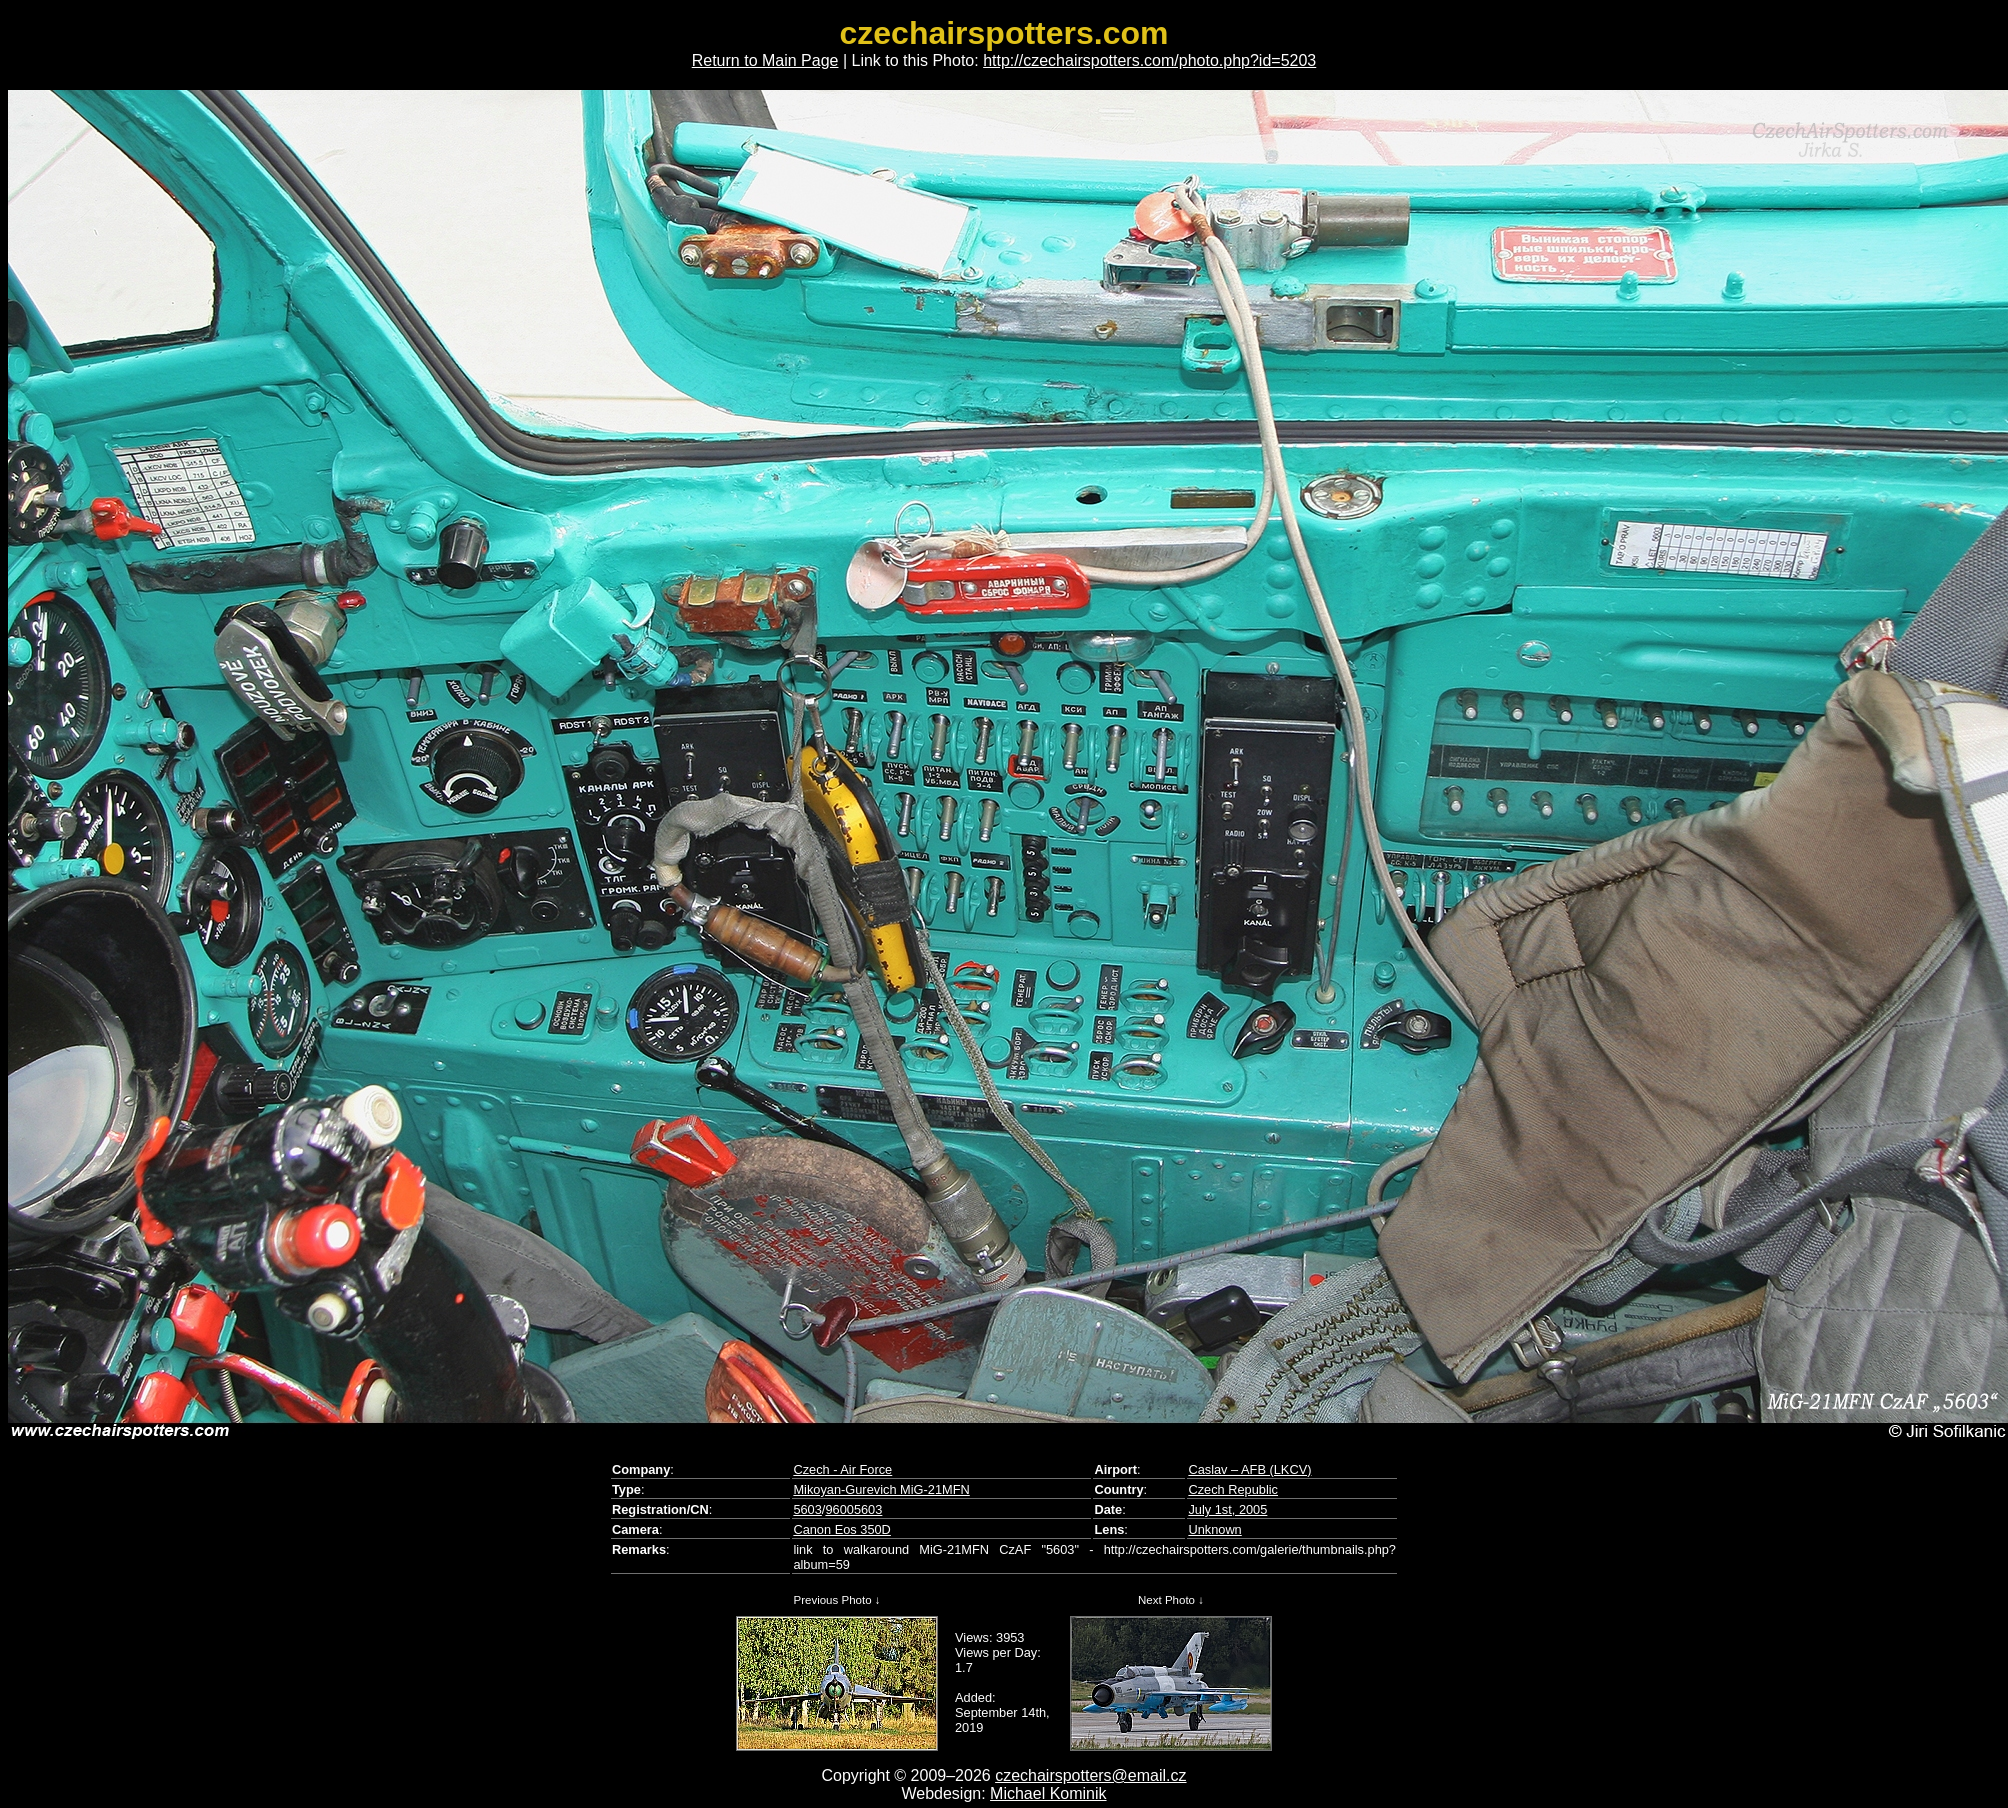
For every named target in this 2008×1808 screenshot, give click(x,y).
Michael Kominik (1048, 1793)
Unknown (1214, 1529)
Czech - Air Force (842, 1469)
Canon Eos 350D (841, 1529)
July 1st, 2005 (1227, 1509)
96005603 (853, 1509)
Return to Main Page (765, 60)
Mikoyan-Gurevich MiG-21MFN (881, 1489)
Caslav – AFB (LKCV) (1249, 1469)
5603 (807, 1509)
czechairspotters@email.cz (1090, 1775)
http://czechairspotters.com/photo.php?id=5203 (1149, 60)
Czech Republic (1233, 1489)
